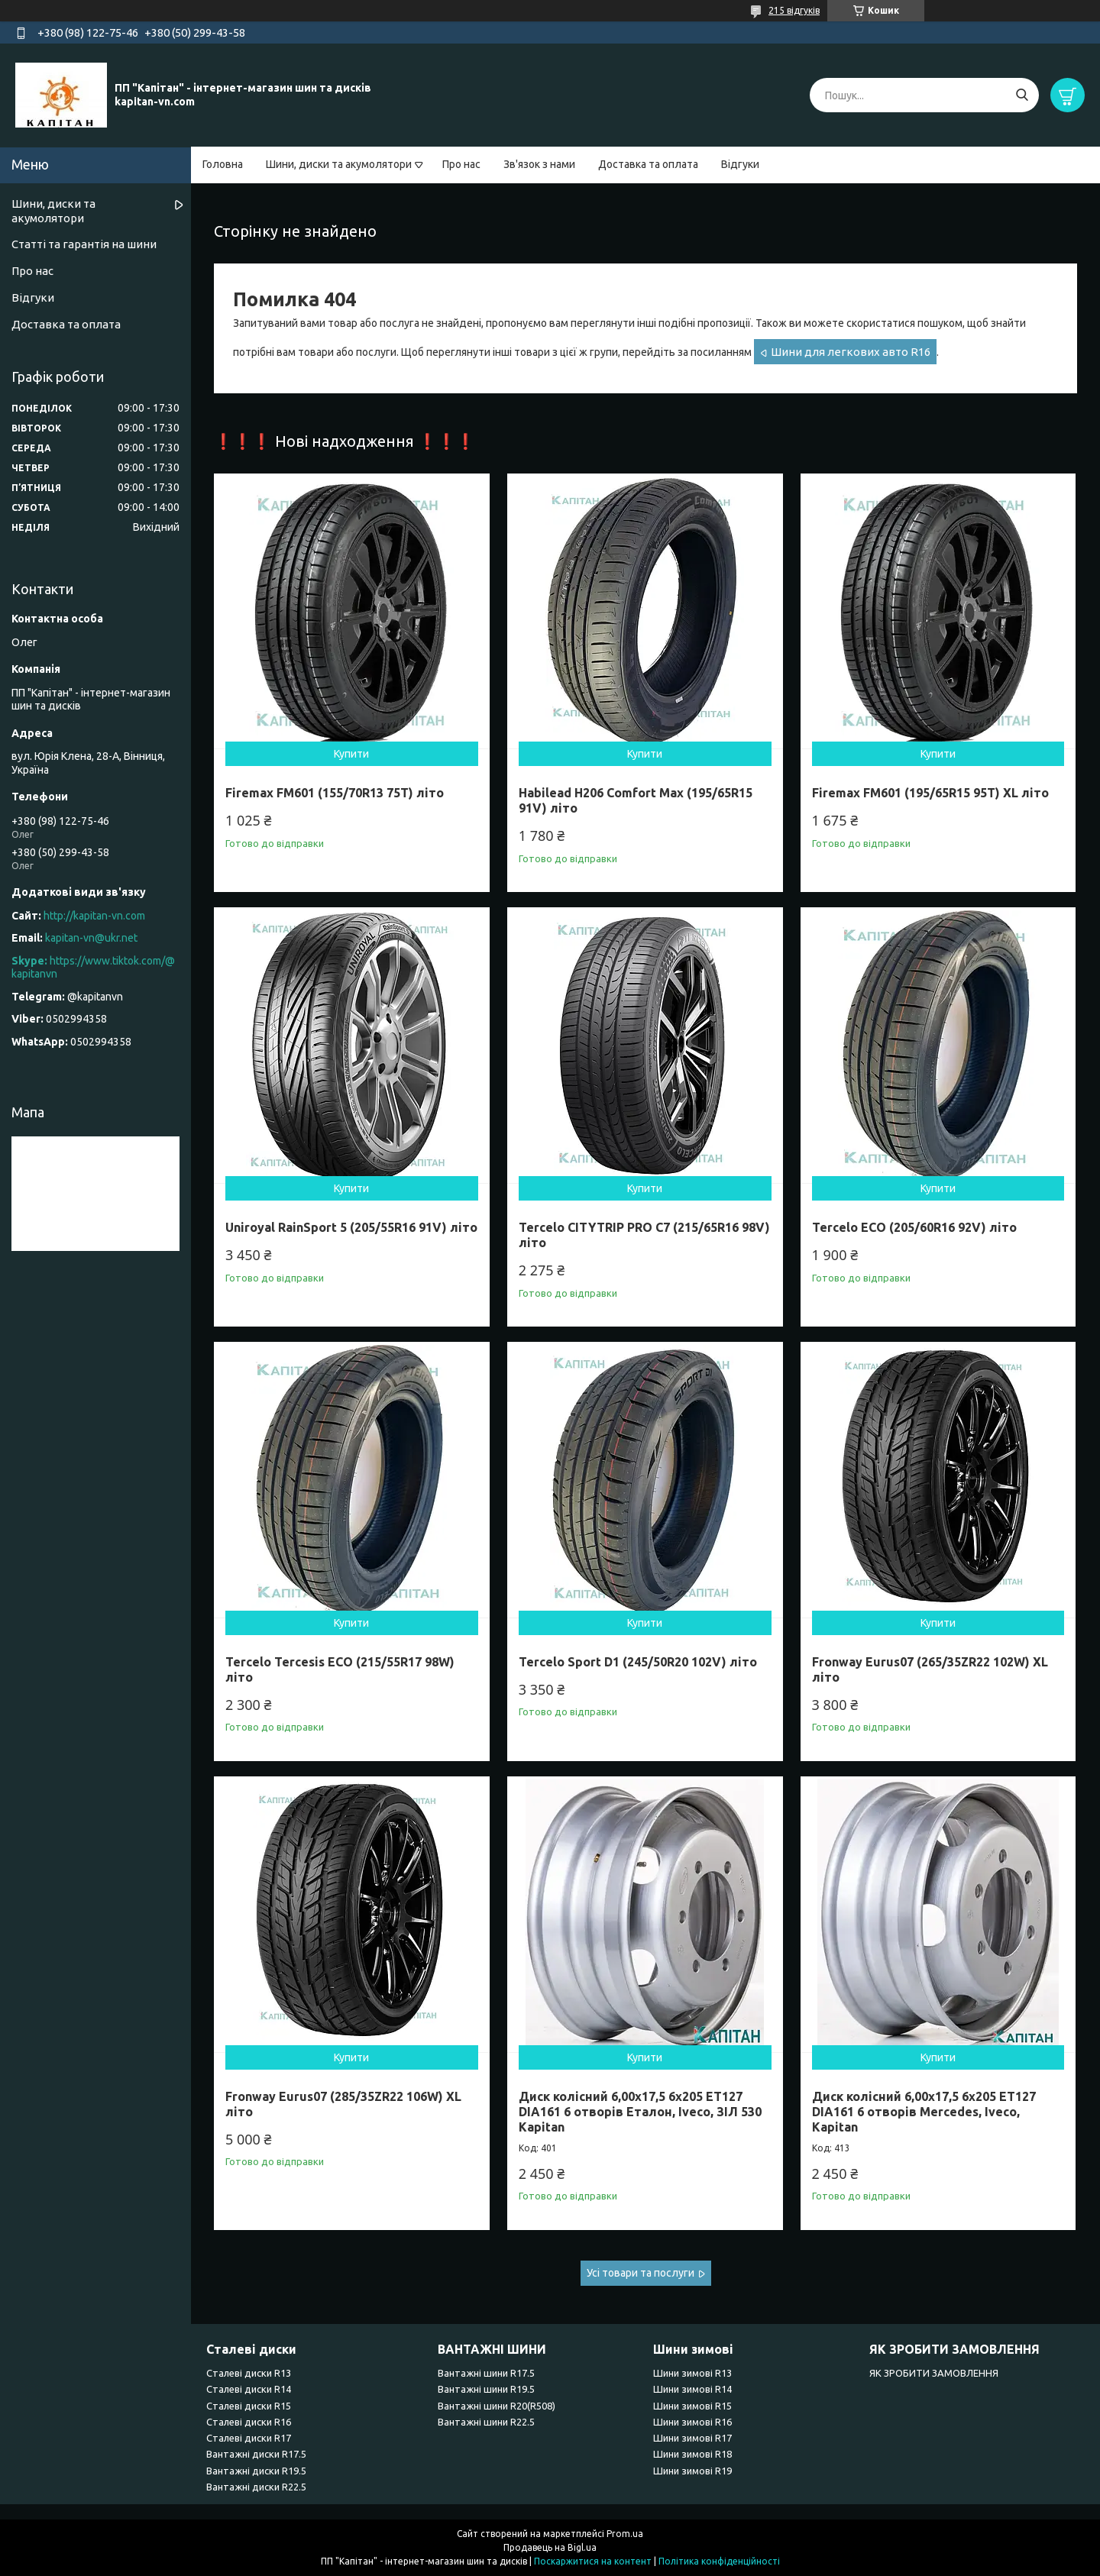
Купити (351, 754)
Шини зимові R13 (692, 2373)
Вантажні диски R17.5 (256, 2453)
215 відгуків (794, 10)
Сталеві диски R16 (248, 2421)
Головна (222, 164)
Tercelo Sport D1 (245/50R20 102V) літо (638, 1662)
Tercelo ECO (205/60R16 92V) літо (914, 1227)
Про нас (461, 164)
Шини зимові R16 (692, 2421)
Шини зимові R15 (692, 2405)
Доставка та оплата (648, 164)
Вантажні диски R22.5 (256, 2486)
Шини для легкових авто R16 (850, 351)
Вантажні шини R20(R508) (496, 2405)
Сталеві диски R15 (248, 2405)
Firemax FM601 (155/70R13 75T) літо (334, 793)
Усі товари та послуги (640, 2273)
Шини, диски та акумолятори (339, 164)
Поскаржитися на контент (593, 2561)
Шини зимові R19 (692, 2470)
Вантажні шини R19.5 (486, 2389)
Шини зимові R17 (692, 2437)
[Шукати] (1022, 95)
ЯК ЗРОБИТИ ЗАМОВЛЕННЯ (933, 2373)
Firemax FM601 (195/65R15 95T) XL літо (930, 793)
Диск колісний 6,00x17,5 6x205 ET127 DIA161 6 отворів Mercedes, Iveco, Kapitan (924, 2112)
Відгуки (740, 164)
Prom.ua (625, 2534)
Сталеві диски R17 (248, 2437)
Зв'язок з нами (539, 164)
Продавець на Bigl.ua (550, 2547)
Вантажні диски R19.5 (256, 2470)
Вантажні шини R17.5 (486, 2373)
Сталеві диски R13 (248, 2373)
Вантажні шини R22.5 (486, 2421)
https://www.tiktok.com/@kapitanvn (93, 968)
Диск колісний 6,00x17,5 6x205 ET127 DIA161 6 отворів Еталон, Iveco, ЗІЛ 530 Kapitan (640, 2112)
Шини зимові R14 (692, 2389)
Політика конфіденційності (719, 2561)
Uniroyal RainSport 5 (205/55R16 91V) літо (351, 1227)
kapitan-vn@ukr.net (91, 938)
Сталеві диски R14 (248, 2389)
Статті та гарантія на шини (84, 244)
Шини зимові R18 (692, 2453)
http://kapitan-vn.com (94, 916)
